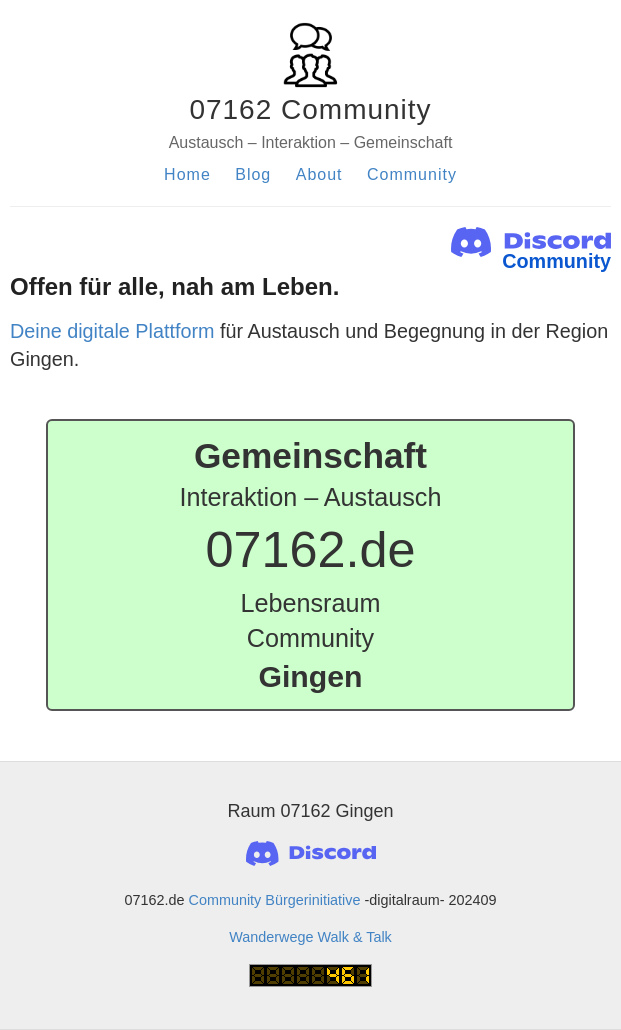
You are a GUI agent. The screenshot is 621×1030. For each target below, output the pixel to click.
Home (187, 174)
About (319, 174)
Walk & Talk (354, 937)
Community (412, 174)
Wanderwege (271, 937)
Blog (253, 174)
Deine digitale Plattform (112, 331)
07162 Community (310, 109)
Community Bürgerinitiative (275, 900)
